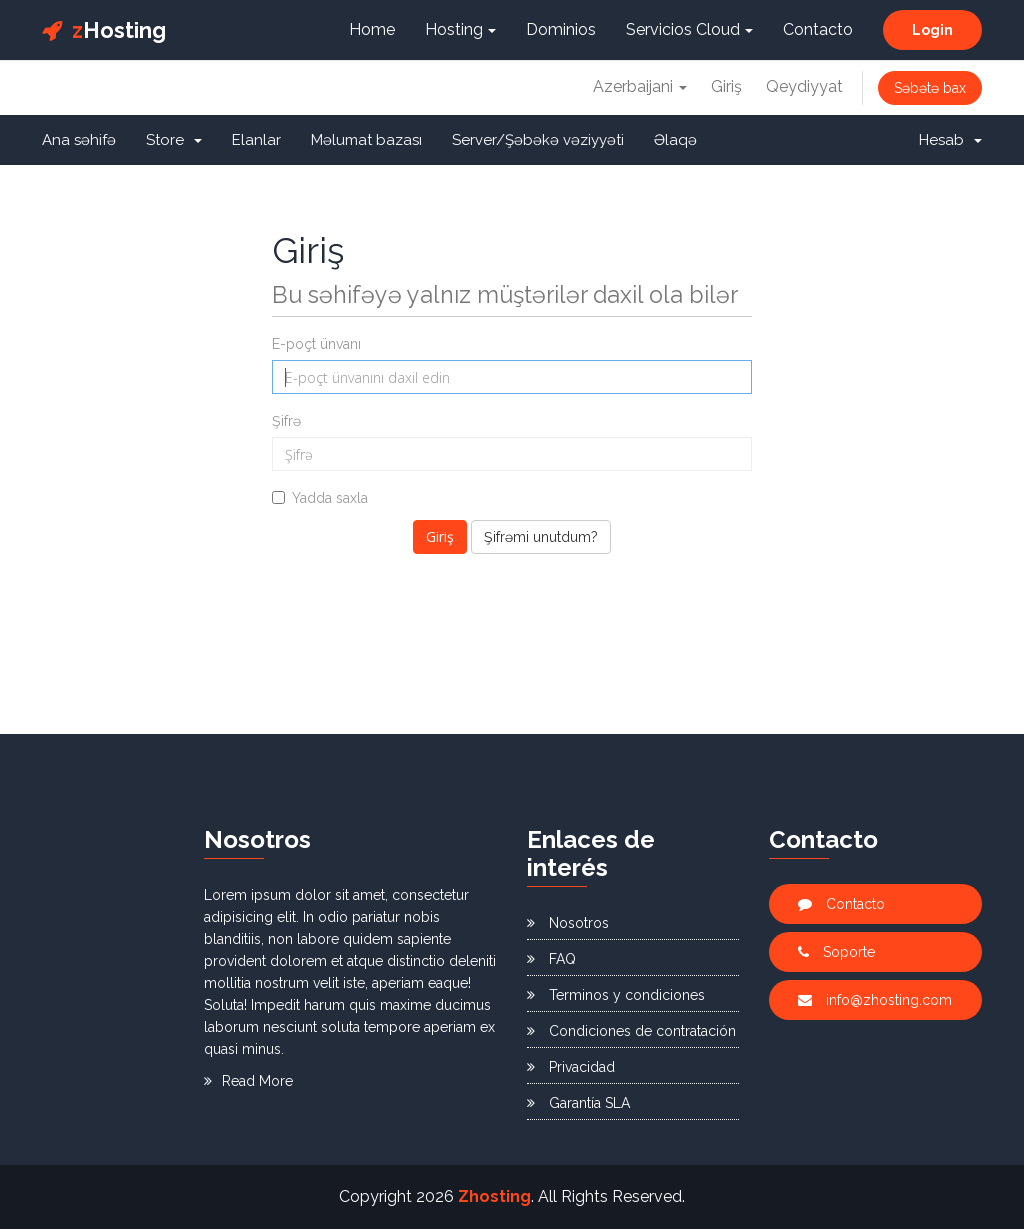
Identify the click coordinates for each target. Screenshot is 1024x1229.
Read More (248, 1081)
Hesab (950, 140)
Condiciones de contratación (631, 1031)
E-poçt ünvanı (316, 344)
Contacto (818, 29)
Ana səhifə (79, 140)
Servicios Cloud (689, 29)
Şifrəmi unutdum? (541, 537)
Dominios (561, 29)
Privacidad (571, 1067)
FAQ (551, 959)
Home (372, 29)
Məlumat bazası (366, 140)
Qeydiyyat (804, 86)
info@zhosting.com (875, 1000)
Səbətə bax (930, 88)
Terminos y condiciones (616, 995)
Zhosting (494, 1196)
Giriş (726, 86)
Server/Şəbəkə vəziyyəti (538, 140)
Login (932, 30)
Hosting (104, 30)
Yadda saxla (320, 498)
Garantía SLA (578, 1103)
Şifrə (286, 421)
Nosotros (568, 923)
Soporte (836, 952)
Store (174, 140)
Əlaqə (675, 140)
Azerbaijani (640, 86)
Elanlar (256, 140)
